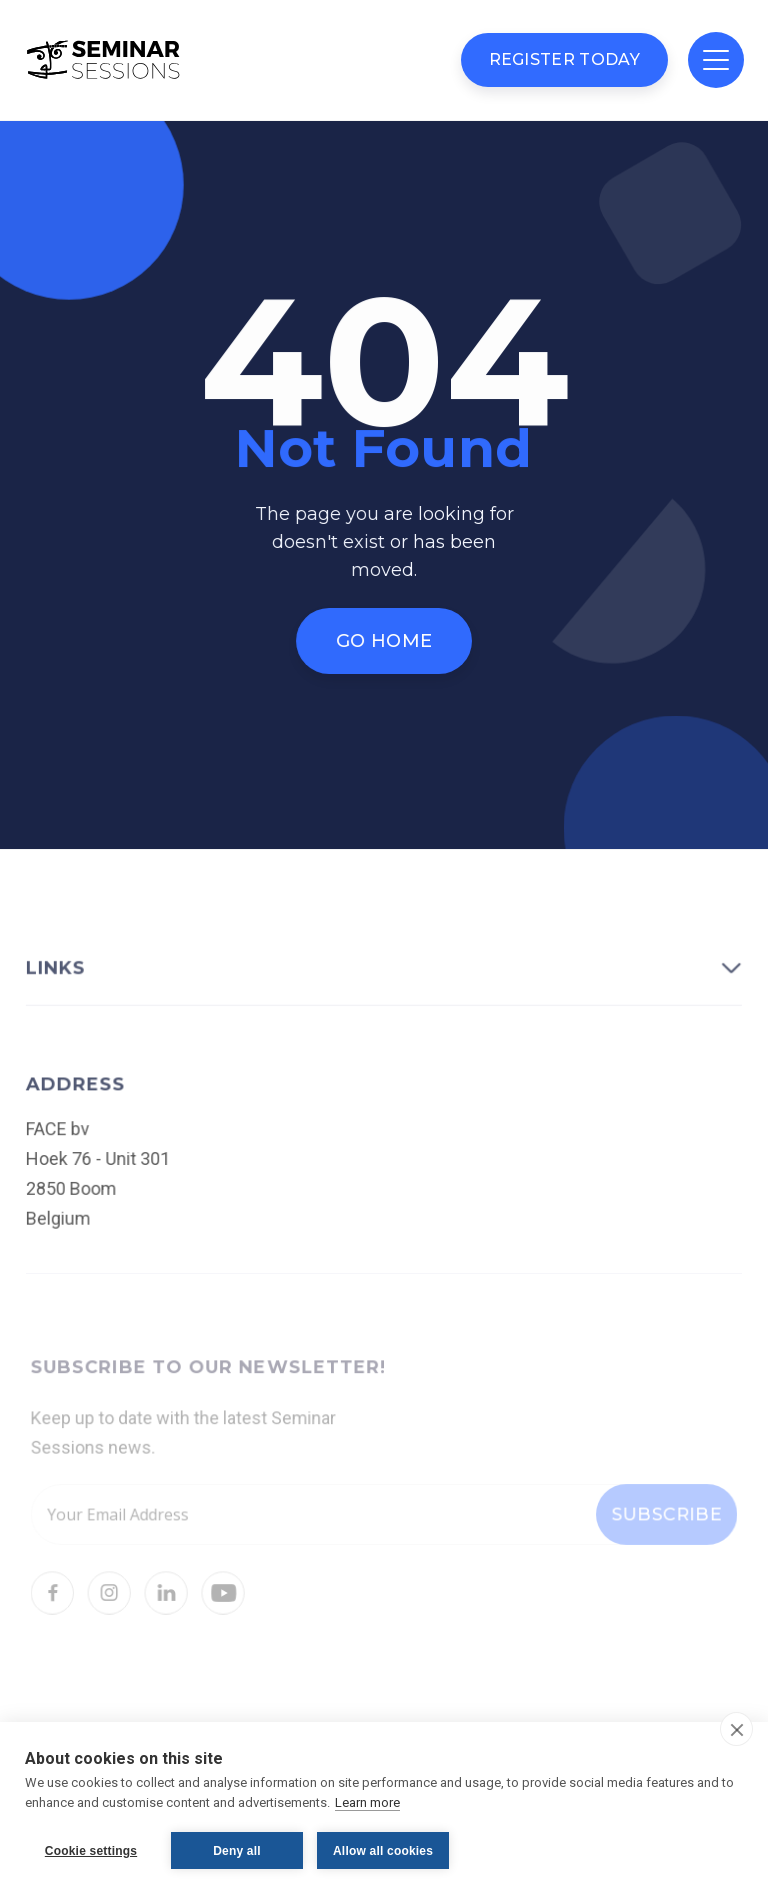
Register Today (564, 59)
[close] (736, 1729)
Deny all (237, 1851)
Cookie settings (91, 1851)
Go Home (384, 640)
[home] (104, 60)
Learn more (367, 1802)
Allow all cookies (383, 1851)
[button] (716, 60)
